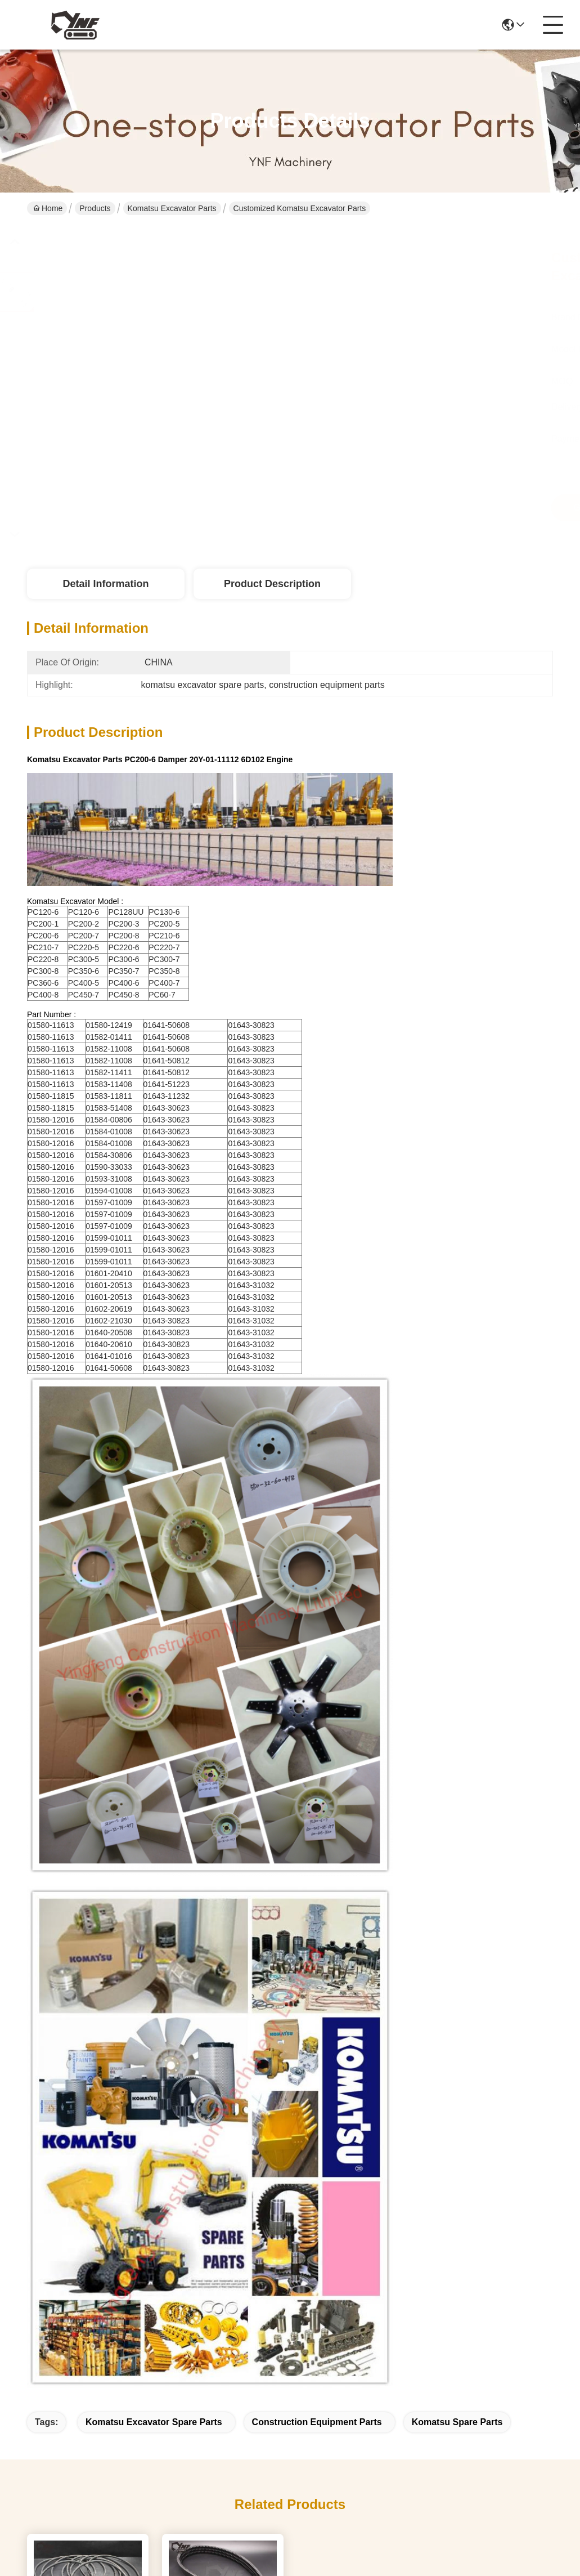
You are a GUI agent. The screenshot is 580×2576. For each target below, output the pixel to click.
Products (94, 208)
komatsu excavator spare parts (154, 2422)
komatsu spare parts (457, 2422)
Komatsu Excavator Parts (172, 208)
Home (47, 208)
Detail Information (105, 583)
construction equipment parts (317, 2422)
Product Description (272, 583)
